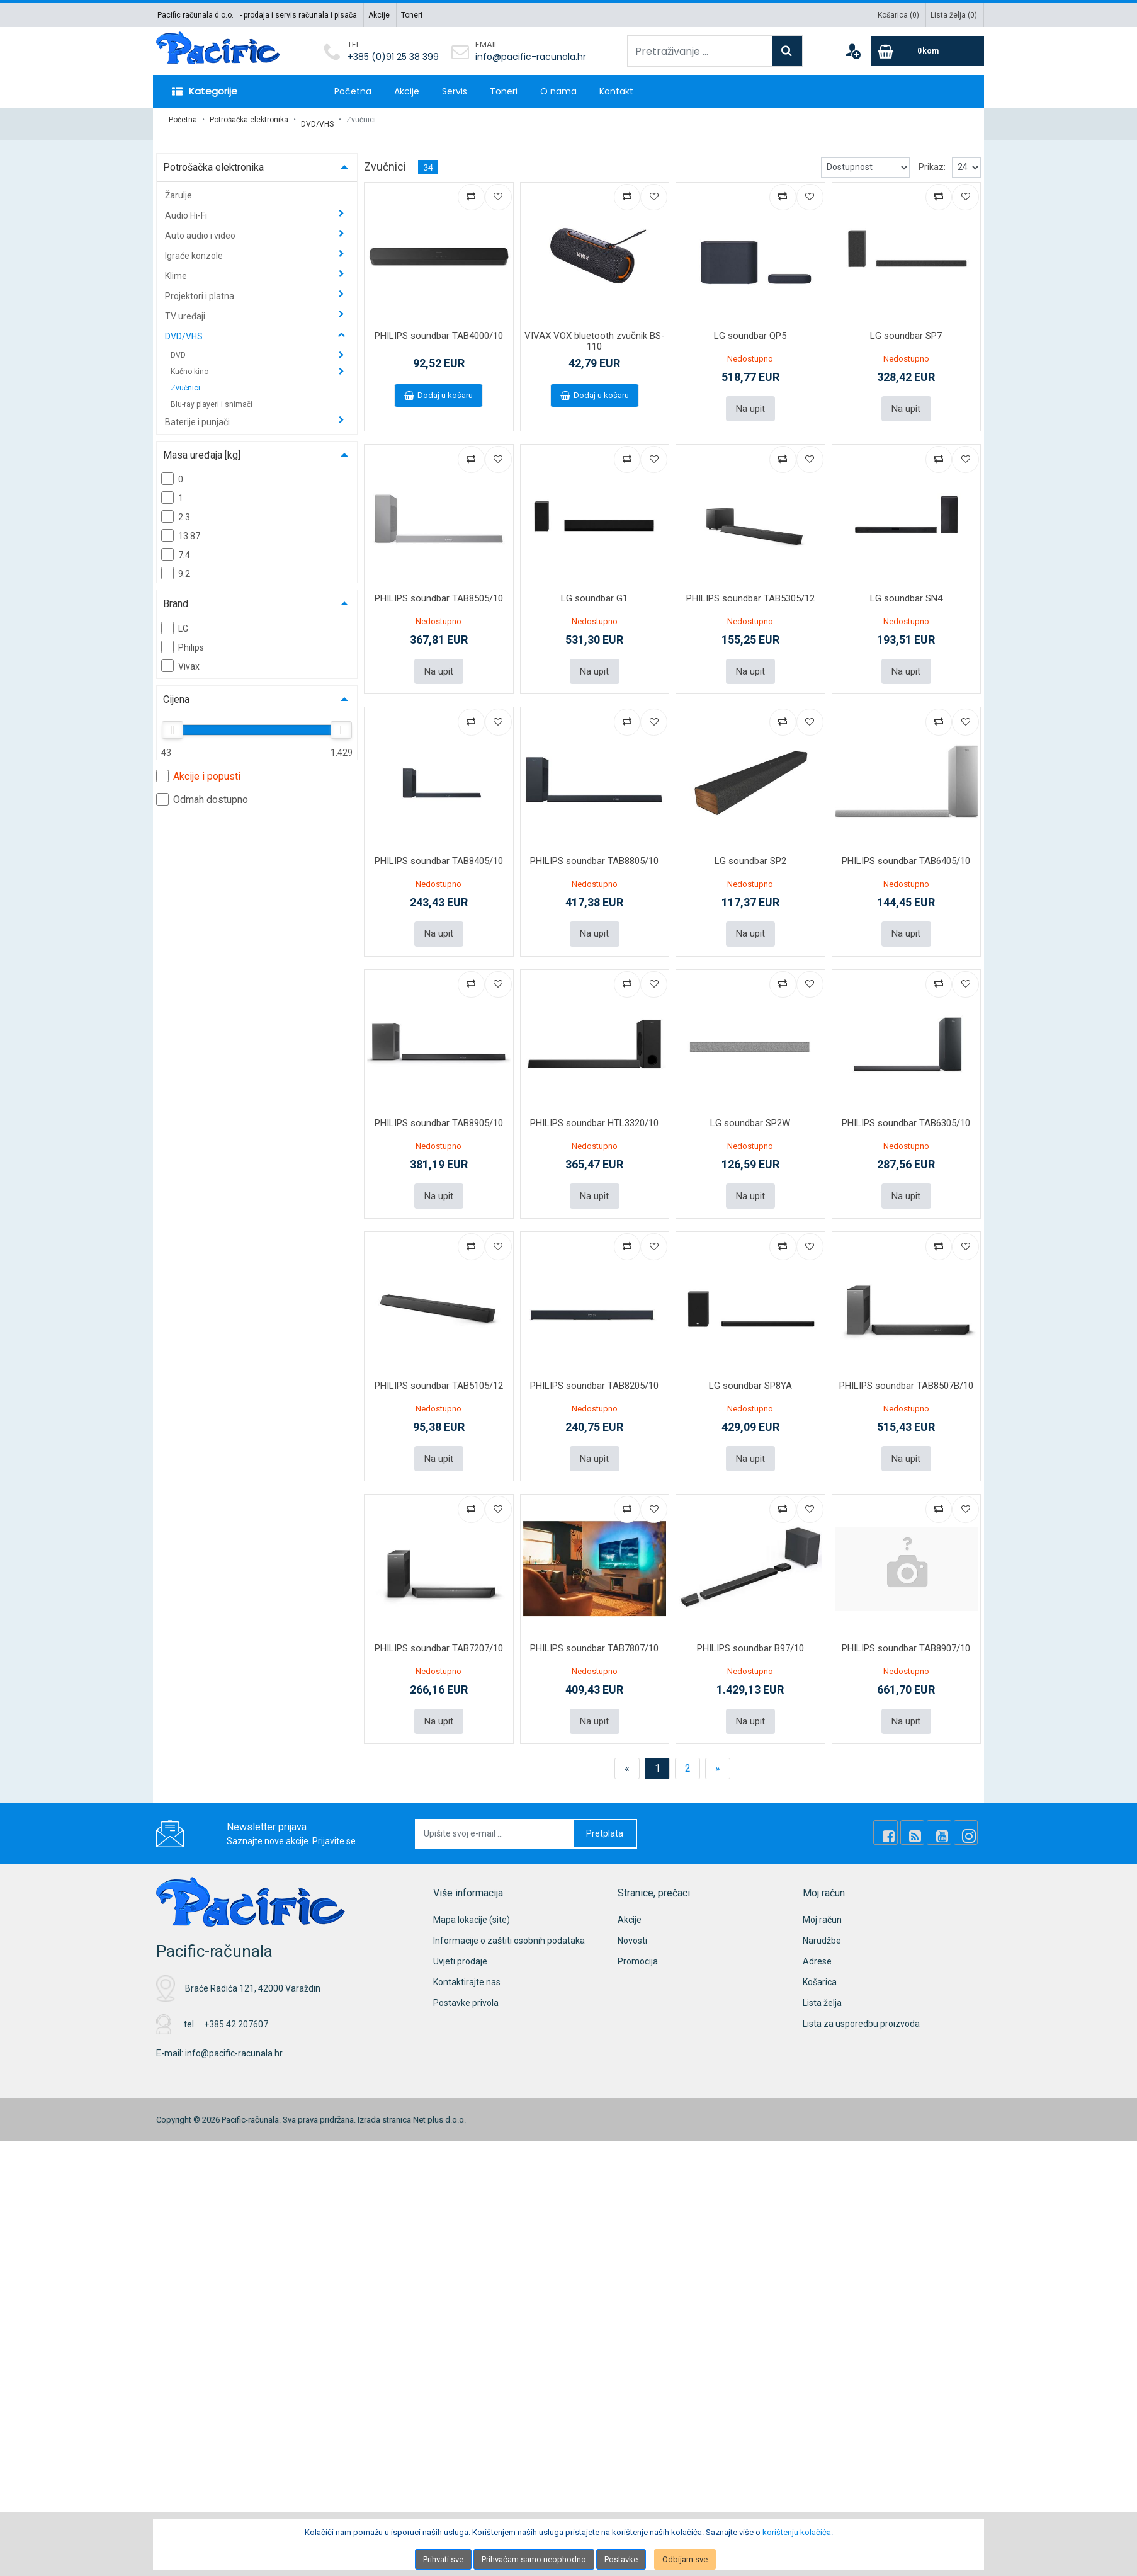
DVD (179, 347)
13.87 (180, 527)
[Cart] (927, 51)
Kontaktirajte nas (467, 1960)
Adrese (817, 1939)
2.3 (175, 508)
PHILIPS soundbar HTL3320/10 (594, 1108)
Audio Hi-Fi (187, 207)
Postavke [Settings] (621, 2559)
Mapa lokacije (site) (471, 1898)
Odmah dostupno (202, 791)
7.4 (175, 546)
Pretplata (604, 1811)
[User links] (852, 51)
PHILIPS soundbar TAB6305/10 (906, 1108)
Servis (454, 91)
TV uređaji (186, 308)
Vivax (180, 657)
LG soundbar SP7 (906, 327)
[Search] (787, 51)
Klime (177, 268)
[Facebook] (904, 1810)
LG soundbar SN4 (906, 587)
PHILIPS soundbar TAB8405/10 (439, 847)
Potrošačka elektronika (249, 119)
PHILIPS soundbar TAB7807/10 (594, 1628)
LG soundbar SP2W (750, 1108)
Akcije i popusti (198, 767)
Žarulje (178, 187)
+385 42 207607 (236, 2002)
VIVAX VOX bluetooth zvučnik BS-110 (594, 333)
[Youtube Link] (946, 1810)
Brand (175, 595)
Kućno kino (190, 363)
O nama (558, 91)
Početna (352, 91)
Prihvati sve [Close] (443, 2559)
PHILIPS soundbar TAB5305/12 (750, 587)
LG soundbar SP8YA (750, 1368)
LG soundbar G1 (594, 587)
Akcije (379, 15)
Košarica (820, 1960)
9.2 (175, 565)
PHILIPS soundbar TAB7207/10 (439, 1628)
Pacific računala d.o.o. (195, 15)
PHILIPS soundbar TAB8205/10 (594, 1368)
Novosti (632, 1918)
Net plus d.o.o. (439, 2097)
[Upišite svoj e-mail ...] (495, 1812)
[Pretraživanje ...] (700, 51)
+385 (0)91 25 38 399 (393, 56)
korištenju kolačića (796, 2532)
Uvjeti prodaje (460, 1939)
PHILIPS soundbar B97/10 (750, 1628)
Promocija (638, 1939)
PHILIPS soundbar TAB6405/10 (906, 847)
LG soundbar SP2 (750, 847)
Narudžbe (822, 1918)
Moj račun (822, 1898)
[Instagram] (968, 1810)
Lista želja (822, 1981)
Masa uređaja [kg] (201, 447)
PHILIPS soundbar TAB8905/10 (439, 1108)
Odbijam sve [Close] (685, 2559)
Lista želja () (954, 15)
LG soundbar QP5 (750, 327)
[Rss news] (925, 1810)
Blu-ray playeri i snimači (211, 396)
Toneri (411, 15)
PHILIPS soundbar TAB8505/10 (439, 587)
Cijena (176, 691)
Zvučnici (185, 379)
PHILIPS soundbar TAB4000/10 (439, 327)
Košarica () (898, 15)
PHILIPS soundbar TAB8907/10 (906, 1628)
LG (174, 619)
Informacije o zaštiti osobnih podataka (509, 1918)
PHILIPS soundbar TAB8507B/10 (906, 1368)
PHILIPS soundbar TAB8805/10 (594, 847)
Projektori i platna (200, 288)
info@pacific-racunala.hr (530, 56)
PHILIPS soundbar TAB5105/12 (439, 1368)
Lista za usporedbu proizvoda (861, 2002)
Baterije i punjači (198, 414)
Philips (182, 638)
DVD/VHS (317, 119)
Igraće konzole (195, 247)
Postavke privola (466, 1981)
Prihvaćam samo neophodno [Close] (534, 2559)
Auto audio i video (201, 227)
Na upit (750, 399)
